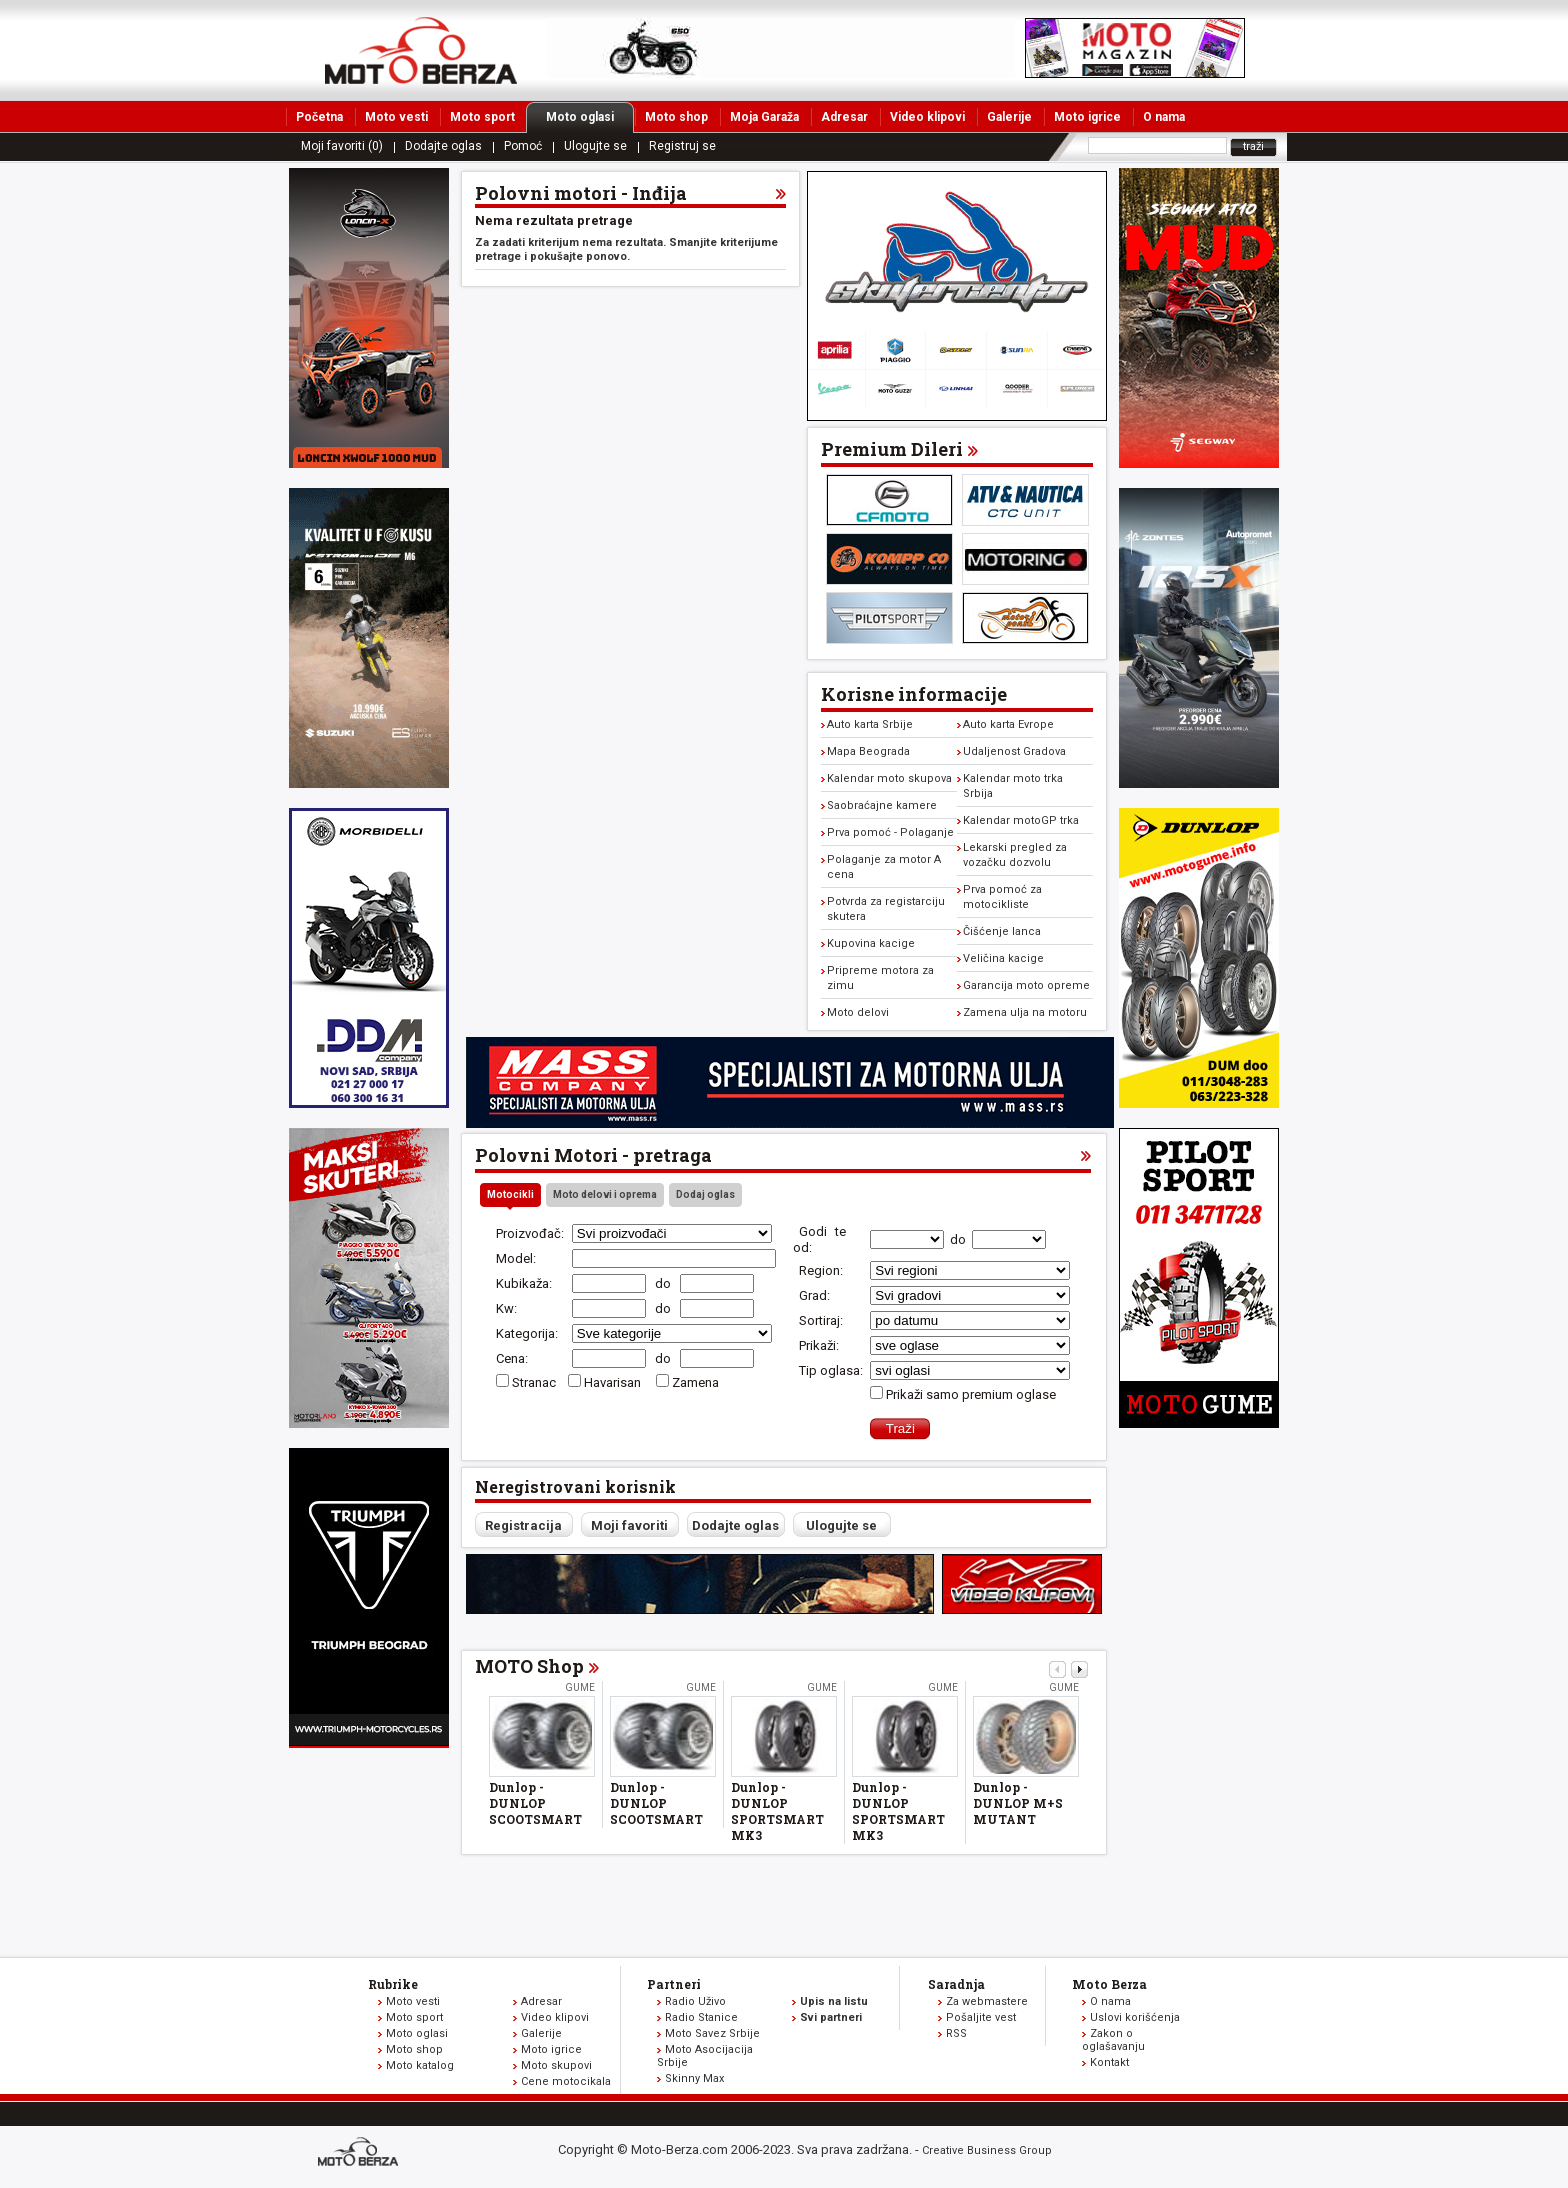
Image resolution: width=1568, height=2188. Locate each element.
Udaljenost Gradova (1014, 751)
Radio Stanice (701, 2017)
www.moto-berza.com (361, 2153)
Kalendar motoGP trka (1021, 820)
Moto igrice (1087, 117)
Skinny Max (694, 2078)
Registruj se (682, 146)
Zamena (695, 1382)
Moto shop (676, 117)
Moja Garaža (764, 117)
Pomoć (523, 146)
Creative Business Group (987, 2150)
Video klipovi (927, 117)
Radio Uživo (695, 2001)
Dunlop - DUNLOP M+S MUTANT (1018, 1803)
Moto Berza (1109, 1984)
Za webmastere (987, 2001)
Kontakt (1109, 2062)
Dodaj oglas (705, 1194)
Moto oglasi (590, 117)
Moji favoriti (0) (342, 146)
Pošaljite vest (981, 2017)
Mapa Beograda (868, 751)
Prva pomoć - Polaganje (890, 832)
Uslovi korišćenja (1135, 2017)
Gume (580, 1687)
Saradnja (956, 1984)
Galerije (1009, 117)
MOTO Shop (529, 1666)
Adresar (844, 117)
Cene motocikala (566, 2081)
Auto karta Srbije (870, 724)
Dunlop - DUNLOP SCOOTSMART (535, 1803)
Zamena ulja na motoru (1025, 1012)
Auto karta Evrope (1008, 724)
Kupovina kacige (871, 943)
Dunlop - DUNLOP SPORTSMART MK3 (777, 1811)
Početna (319, 117)
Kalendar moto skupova (889, 778)
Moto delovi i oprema (605, 1194)
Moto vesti (396, 117)
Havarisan (614, 1382)
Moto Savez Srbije (712, 2033)
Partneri (674, 1984)
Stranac (534, 1382)
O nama (1164, 117)
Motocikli (510, 1194)
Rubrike (393, 1984)
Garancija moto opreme (1026, 985)
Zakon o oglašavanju (1113, 2040)
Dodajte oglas (443, 146)
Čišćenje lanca (1002, 931)
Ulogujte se (595, 146)
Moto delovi (858, 1012)
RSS (956, 2033)
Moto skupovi (556, 2065)
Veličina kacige (1003, 958)
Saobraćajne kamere (882, 805)
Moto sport (482, 117)
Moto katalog (420, 2065)
